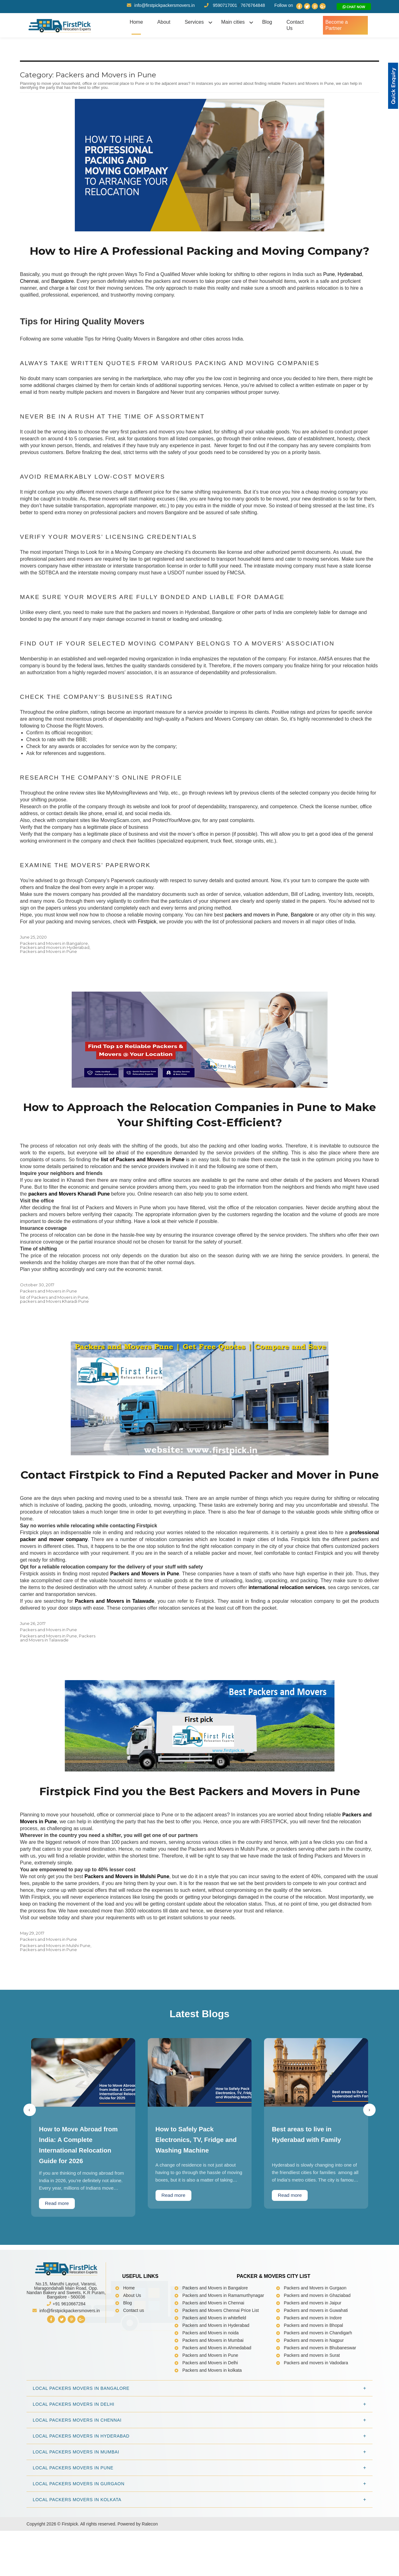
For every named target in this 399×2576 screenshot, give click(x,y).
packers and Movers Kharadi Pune (54, 1320)
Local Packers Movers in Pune (73, 2521)
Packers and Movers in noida (210, 2386)
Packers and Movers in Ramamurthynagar (223, 2348)
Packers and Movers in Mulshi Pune (126, 1929)
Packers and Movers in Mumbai (212, 2393)
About (162, 22)
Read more (57, 2256)
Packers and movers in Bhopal (313, 2378)
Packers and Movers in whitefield (214, 2371)
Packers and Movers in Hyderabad (215, 2378)
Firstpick (147, 938)
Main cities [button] (231, 22)
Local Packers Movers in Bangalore (81, 2441)
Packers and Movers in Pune (48, 968)
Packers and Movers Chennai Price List (220, 2363)
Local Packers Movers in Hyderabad (81, 2489)
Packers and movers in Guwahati (316, 2363)
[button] (393, 85)
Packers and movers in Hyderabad (54, 964)
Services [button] (193, 22)
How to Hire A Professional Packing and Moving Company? (199, 259)
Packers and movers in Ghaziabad (317, 2348)
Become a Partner (344, 22)
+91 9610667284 (66, 2357)
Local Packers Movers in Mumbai (76, 2505)
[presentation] (29, 2163)
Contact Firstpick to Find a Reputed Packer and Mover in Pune (199, 1502)
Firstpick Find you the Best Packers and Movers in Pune (199, 1836)
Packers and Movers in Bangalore (54, 960)
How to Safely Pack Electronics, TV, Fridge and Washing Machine (199, 2192)
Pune (329, 291)
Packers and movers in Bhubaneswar (320, 2401)
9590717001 (225, 5)
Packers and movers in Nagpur (314, 2393)
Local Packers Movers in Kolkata (77, 2552)
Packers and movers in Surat (312, 2408)
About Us (132, 2348)
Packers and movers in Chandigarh (318, 2386)
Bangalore (62, 298)
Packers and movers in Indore (313, 2371)
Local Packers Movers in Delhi (73, 2457)
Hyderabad (350, 291)
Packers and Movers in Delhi (210, 2416)
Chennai (29, 298)
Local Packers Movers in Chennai (77, 2473)
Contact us (133, 2363)
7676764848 (253, 5)
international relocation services (286, 1623)
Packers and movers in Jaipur (312, 2356)
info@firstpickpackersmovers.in (161, 5)
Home (134, 22)
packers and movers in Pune (256, 932)
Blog (265, 22)
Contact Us (297, 22)
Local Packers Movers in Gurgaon (78, 2537)
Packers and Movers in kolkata (212, 2423)
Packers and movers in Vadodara (316, 2416)
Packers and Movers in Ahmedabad (216, 2401)
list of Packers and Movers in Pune (54, 1316)
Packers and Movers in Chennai (213, 2356)
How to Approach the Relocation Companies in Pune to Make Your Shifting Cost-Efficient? (199, 1133)
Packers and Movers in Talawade (57, 1674)
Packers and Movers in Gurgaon (315, 2341)
